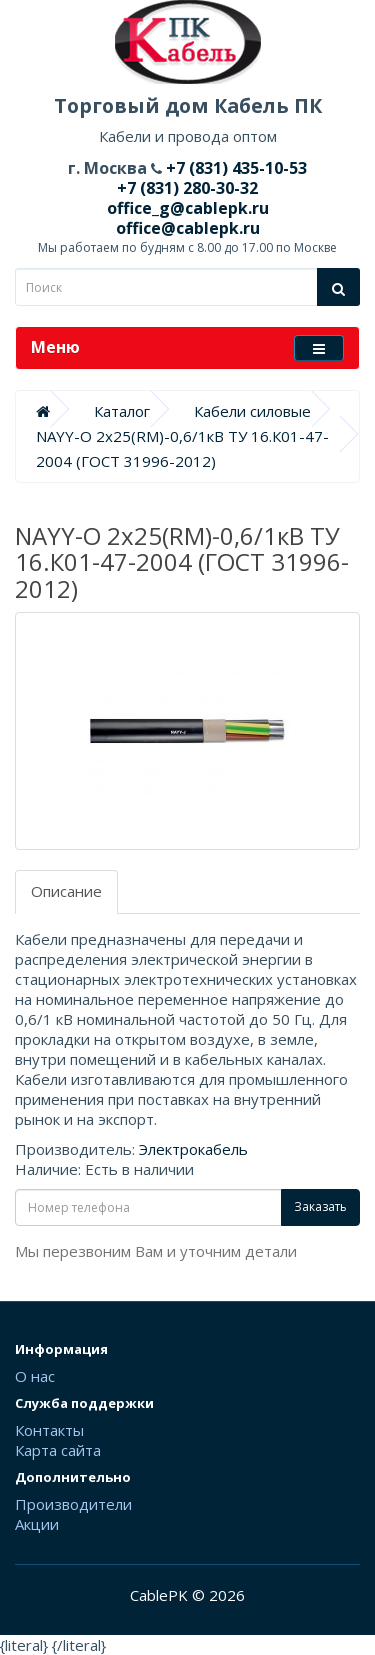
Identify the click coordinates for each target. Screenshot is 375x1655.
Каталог (122, 411)
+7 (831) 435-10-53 (234, 168)
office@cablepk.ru (188, 228)
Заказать (320, 1206)
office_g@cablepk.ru (188, 208)
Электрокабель (193, 1149)
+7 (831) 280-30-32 (187, 188)
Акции (37, 1524)
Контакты (49, 1430)
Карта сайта (58, 1450)
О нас (35, 1376)
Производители (73, 1504)
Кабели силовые (252, 411)
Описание (66, 891)
